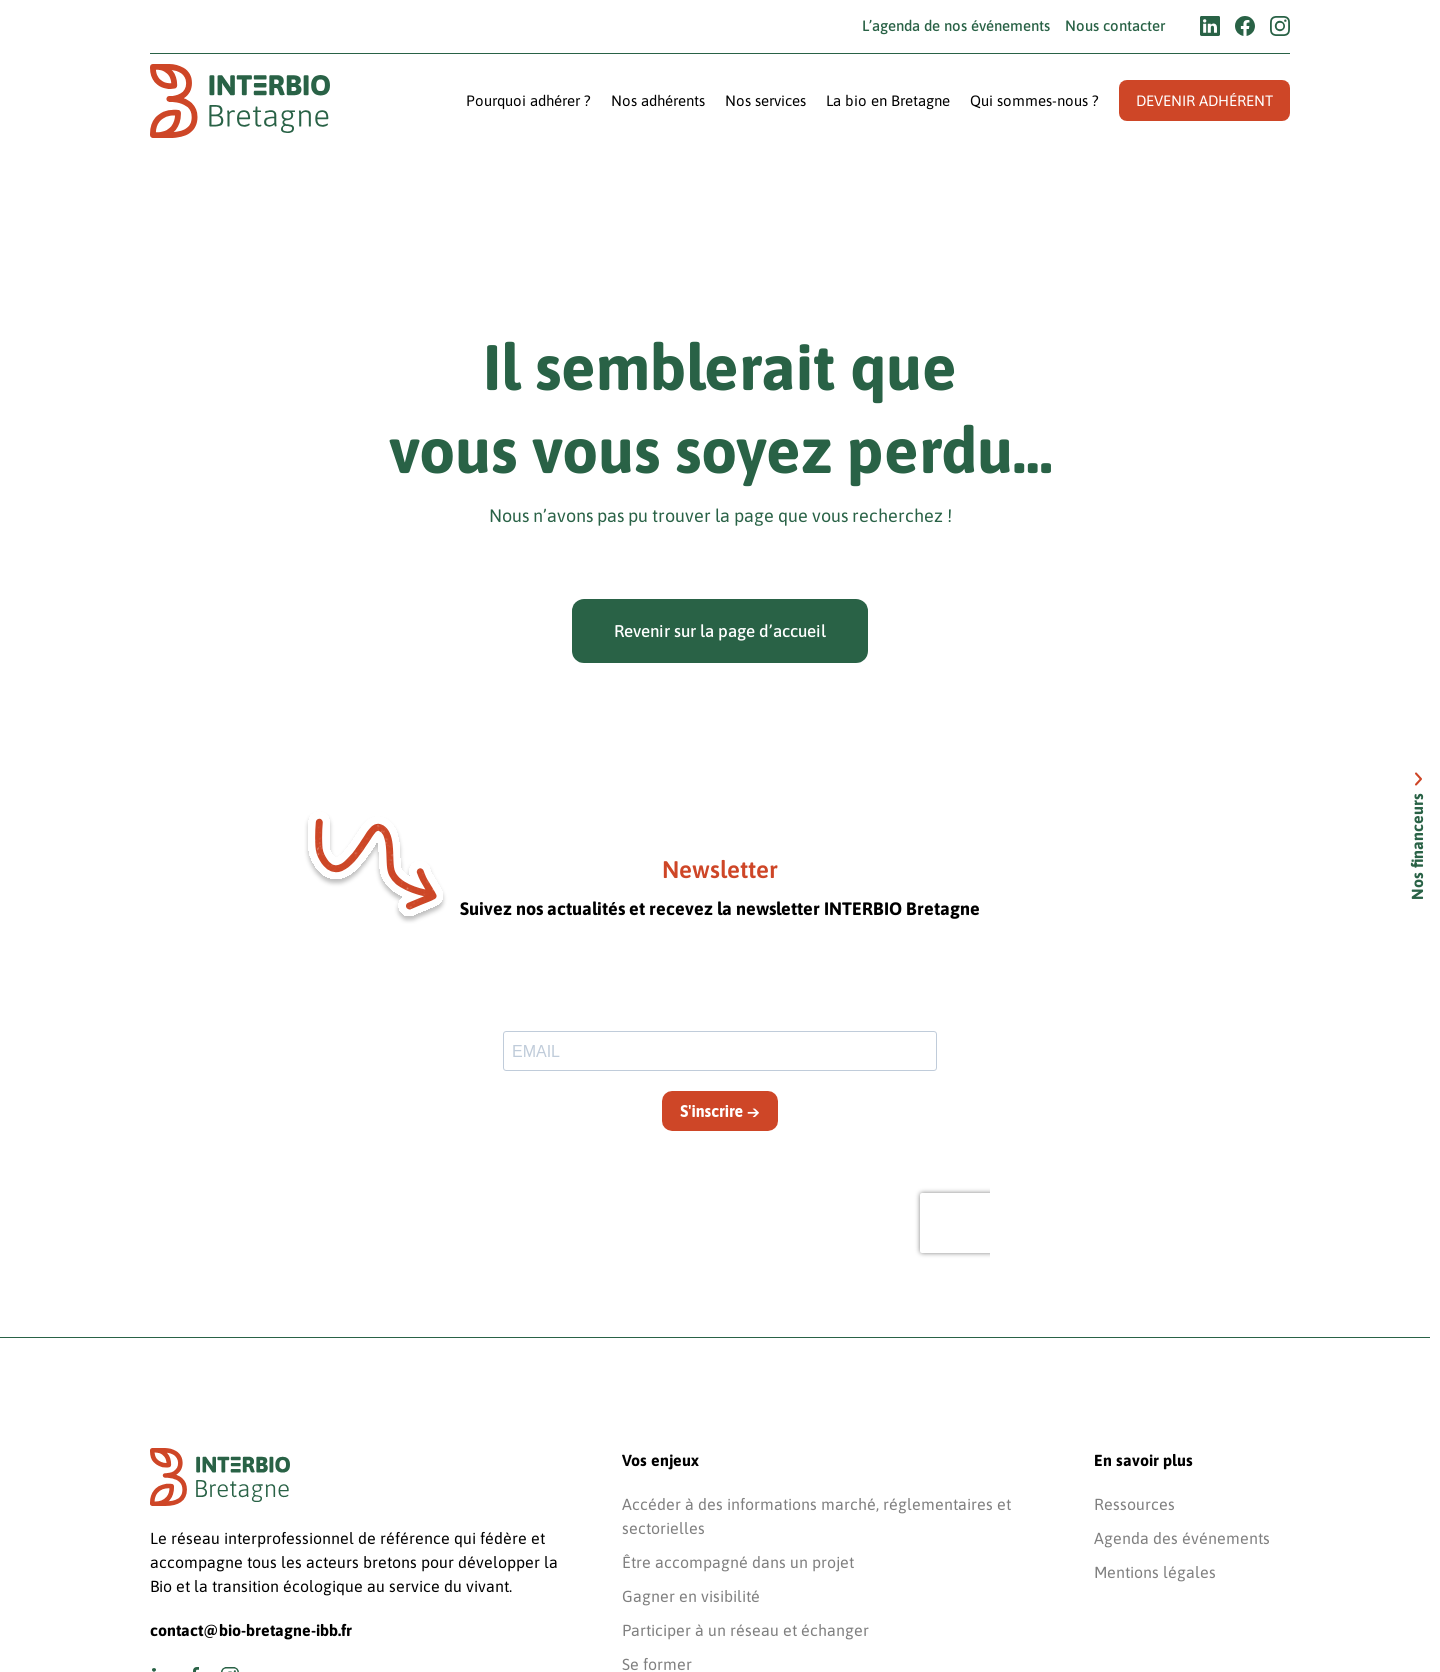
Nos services (765, 100)
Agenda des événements (1182, 1538)
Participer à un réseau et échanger (745, 1630)
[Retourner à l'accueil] (240, 101)
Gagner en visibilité (691, 1596)
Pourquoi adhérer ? (528, 100)
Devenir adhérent (1204, 100)
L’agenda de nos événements (956, 25)
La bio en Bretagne (888, 100)
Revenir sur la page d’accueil (720, 631)
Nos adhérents (658, 100)
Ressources (1134, 1504)
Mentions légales (1155, 1572)
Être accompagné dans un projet (738, 1562)
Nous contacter (1115, 25)
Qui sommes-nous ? (1034, 100)
